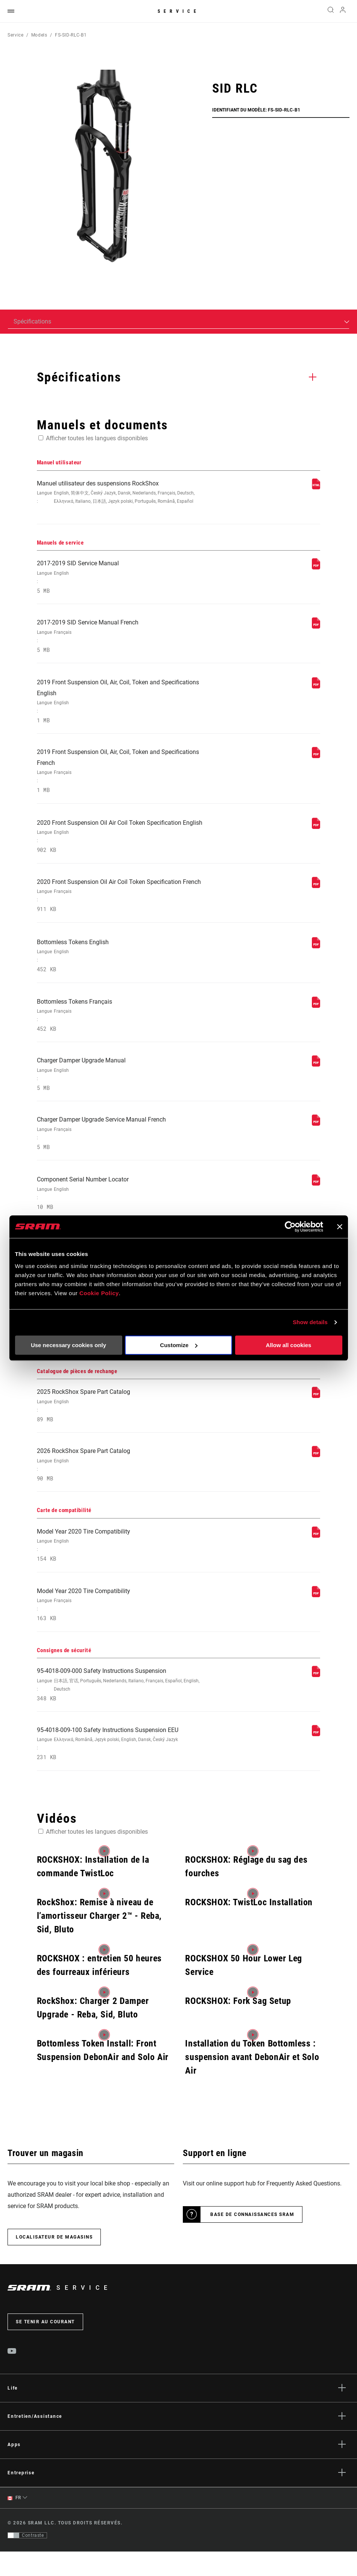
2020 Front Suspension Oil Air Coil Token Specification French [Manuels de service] (125, 904)
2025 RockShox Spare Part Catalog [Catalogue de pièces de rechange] (125, 1423)
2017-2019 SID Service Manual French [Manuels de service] (125, 638)
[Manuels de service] (316, 568)
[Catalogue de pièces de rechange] (316, 1413)
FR (14, 2522)
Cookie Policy (99, 1293)
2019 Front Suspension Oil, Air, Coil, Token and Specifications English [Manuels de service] (125, 705)
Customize (178, 1345)
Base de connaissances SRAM (252, 2239)
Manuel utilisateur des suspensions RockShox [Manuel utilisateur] (125, 493)
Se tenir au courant (45, 2346)
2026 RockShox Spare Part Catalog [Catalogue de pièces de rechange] (125, 1484)
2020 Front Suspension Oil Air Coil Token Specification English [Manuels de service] (125, 843)
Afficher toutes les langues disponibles (97, 438)
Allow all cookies (288, 1345)
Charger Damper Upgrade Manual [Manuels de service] (125, 1086)
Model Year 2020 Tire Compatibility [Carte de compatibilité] (125, 1565)
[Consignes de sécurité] (316, 1697)
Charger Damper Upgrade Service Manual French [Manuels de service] (125, 1146)
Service (179, 11)
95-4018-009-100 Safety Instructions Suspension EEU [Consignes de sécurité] (125, 1767)
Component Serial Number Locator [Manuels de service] (125, 1207)
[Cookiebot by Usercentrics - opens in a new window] (290, 1226)
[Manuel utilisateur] (316, 487)
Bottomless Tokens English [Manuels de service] (125, 965)
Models (39, 35)
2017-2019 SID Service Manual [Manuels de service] (125, 578)
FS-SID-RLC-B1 (71, 35)
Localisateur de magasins (54, 2261)
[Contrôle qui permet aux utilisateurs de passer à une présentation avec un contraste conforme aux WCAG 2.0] (27, 2560)
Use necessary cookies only (68, 1345)
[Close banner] (339, 1226)
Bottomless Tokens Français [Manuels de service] (125, 1026)
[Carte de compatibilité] (316, 1555)
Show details (310, 1322)
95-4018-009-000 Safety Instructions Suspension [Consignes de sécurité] (125, 1707)
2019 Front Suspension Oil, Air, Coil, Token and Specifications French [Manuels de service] (125, 777)
